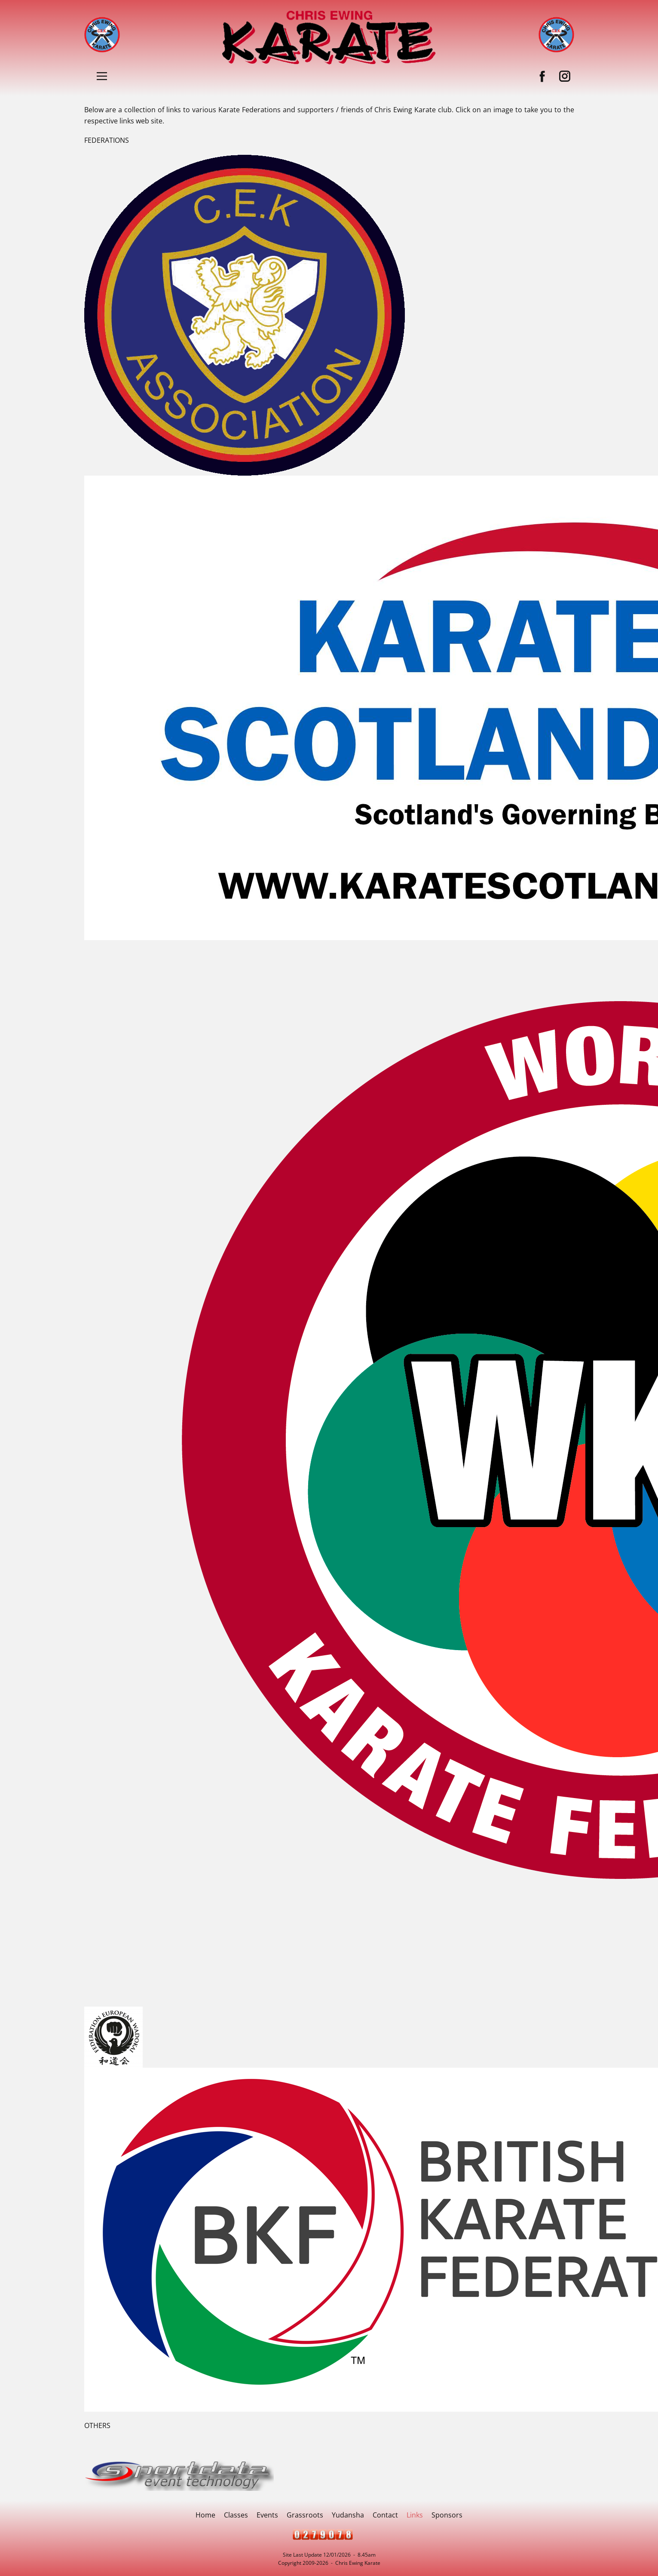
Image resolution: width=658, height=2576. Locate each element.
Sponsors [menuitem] (447, 2515)
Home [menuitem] (205, 2515)
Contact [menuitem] (385, 2515)
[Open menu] (102, 76)
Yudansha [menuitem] (348, 2515)
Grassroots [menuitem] (305, 2515)
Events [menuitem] (267, 2515)
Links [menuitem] (415, 2515)
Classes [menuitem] (236, 2515)
